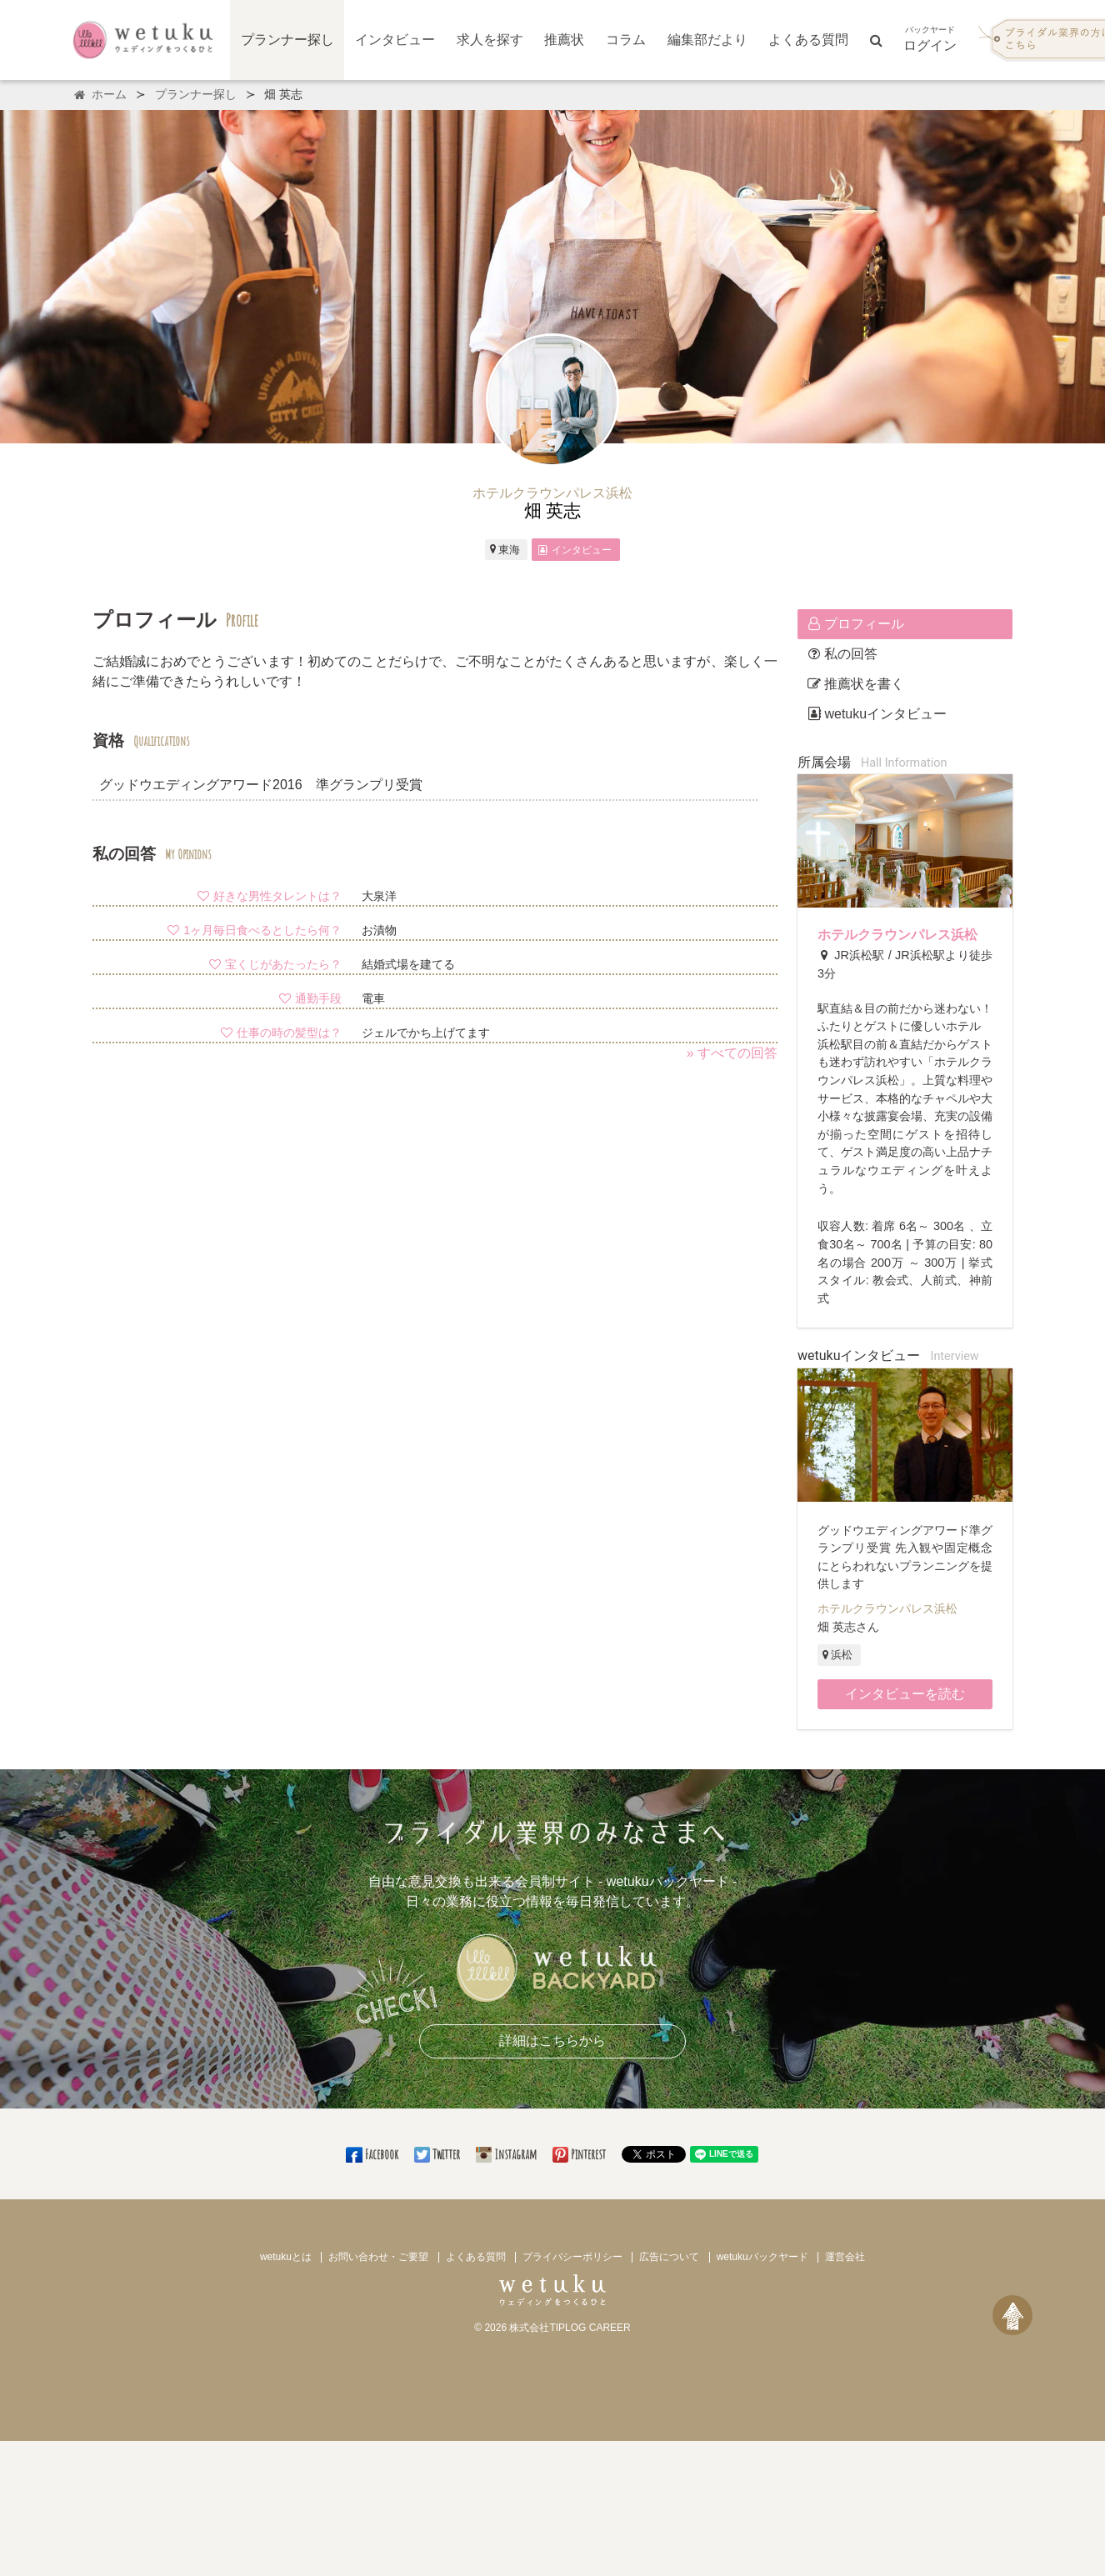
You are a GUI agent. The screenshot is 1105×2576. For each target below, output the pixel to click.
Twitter (438, 2154)
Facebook (373, 2154)
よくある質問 (808, 40)
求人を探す (490, 40)
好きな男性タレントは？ (269, 896)
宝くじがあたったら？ (275, 964)
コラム (626, 40)
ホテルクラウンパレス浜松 (898, 935)
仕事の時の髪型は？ (281, 1032)
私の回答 (843, 654)
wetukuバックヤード (762, 2257)
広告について (669, 2257)
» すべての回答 (732, 1053)
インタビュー (395, 40)
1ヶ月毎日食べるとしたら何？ (254, 930)
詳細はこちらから (552, 2040)
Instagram (507, 2154)
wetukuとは (286, 2257)
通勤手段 (310, 998)
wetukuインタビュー (877, 714)
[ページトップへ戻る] (1012, 2315)
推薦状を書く (856, 684)
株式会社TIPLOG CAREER (569, 2327)
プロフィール (856, 624)
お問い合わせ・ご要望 (378, 2257)
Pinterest (580, 2154)
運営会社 (845, 2257)
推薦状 (564, 40)
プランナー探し (287, 40)
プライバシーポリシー (572, 2257)
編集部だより (708, 40)
